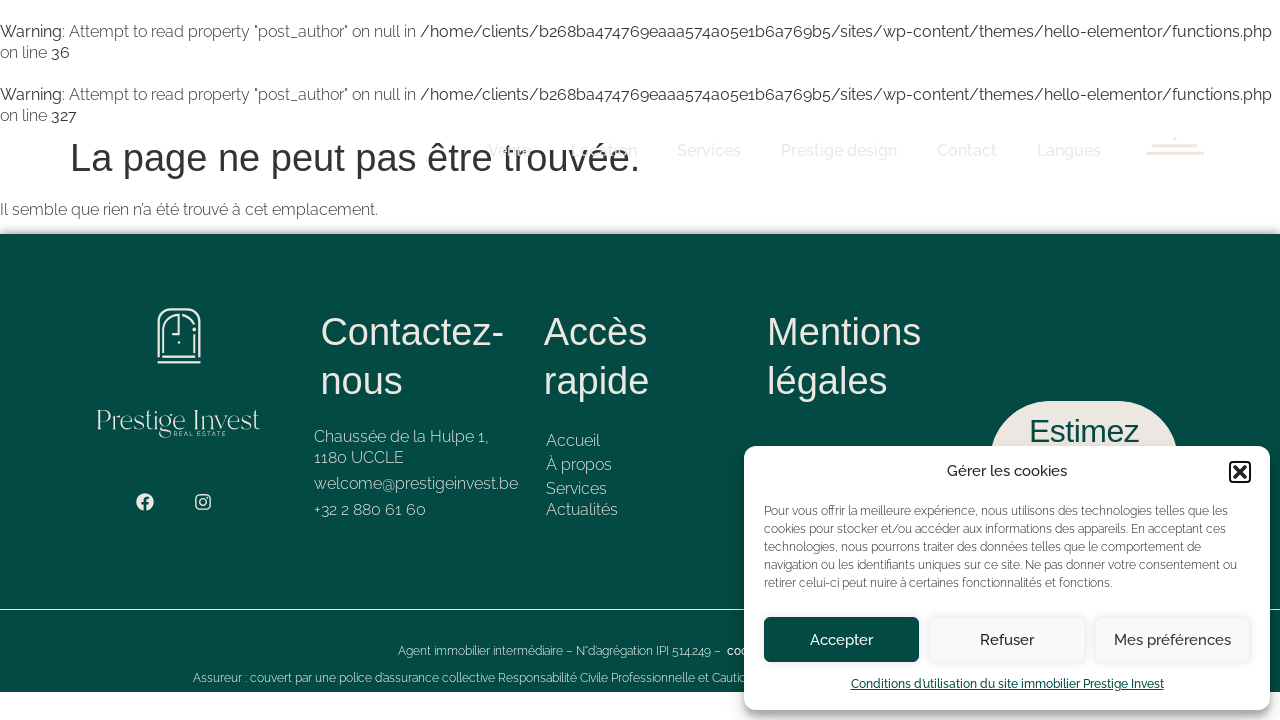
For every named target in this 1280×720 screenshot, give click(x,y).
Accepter (841, 640)
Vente (509, 150)
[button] (1240, 472)
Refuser (1007, 640)
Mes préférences (1172, 640)
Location (604, 150)
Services (709, 150)
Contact (967, 150)
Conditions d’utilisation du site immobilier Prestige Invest (1007, 684)
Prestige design (839, 150)
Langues (1069, 150)
